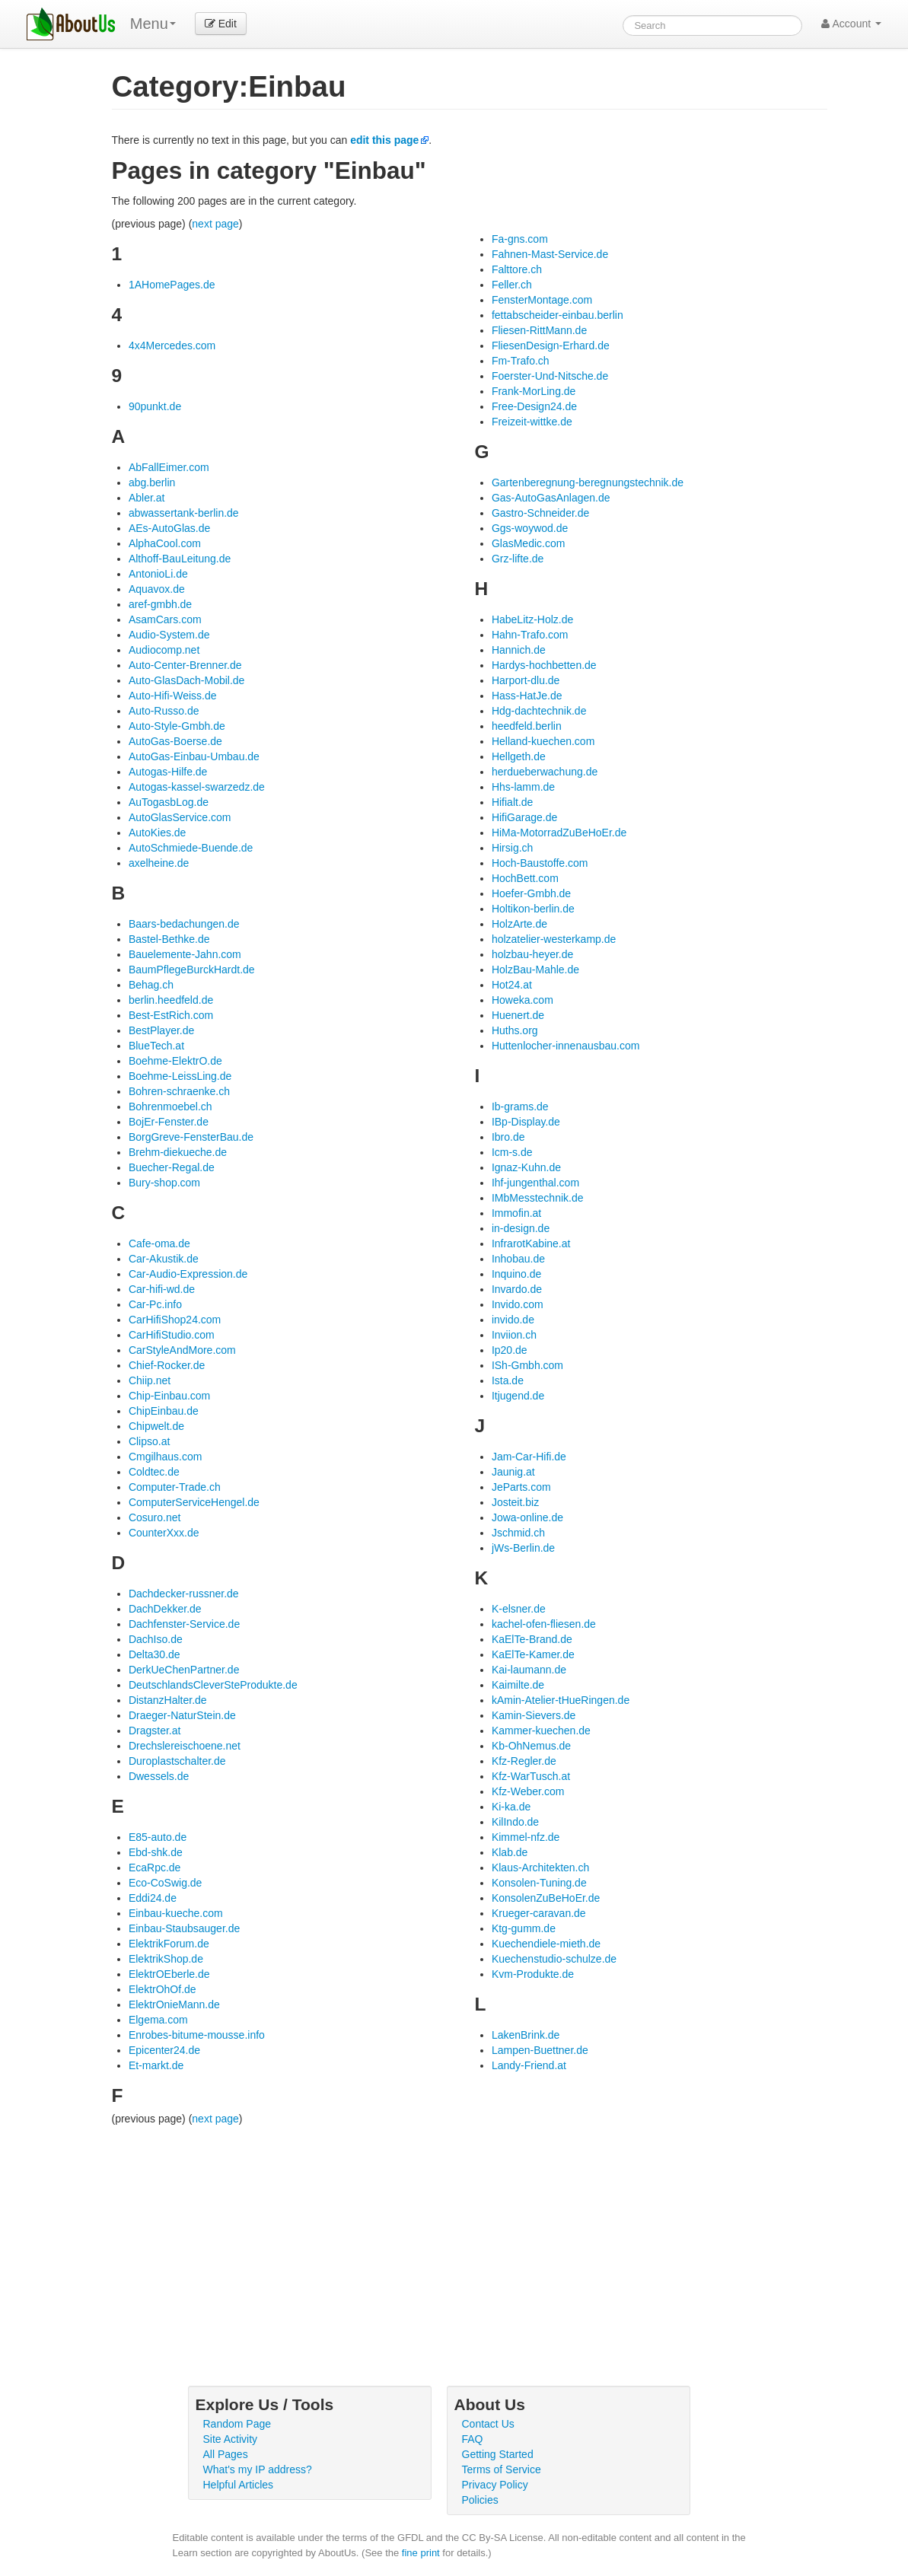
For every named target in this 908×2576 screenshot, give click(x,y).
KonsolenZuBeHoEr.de (546, 1898)
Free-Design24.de (534, 406)
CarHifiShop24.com (175, 1319)
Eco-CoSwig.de (165, 1883)
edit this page (384, 140)
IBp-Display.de (526, 1122)
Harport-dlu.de (526, 680)
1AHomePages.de (172, 285)
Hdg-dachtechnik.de (539, 711)
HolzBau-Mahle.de (535, 969)
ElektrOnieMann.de (174, 2004)
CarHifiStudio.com (172, 1335)
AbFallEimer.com (169, 467)
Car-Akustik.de (164, 1259)
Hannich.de (519, 650)
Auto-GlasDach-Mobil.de (187, 680)
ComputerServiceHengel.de (194, 1502)
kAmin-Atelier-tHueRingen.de (560, 1700)
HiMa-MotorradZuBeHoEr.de (559, 832)
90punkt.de (155, 406)
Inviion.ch (514, 1335)
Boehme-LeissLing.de (180, 1076)
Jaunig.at (513, 1472)
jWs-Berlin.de (523, 1548)
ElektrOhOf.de (162, 1989)
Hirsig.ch (512, 848)
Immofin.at (516, 1213)
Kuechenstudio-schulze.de (554, 1959)
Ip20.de (509, 1350)
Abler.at (146, 498)
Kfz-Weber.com (528, 1791)
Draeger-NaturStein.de (182, 1715)
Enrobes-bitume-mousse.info (197, 2035)
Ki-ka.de (511, 1807)
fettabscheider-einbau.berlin (557, 315)
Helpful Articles (238, 2485)
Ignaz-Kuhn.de (526, 1167)
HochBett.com (525, 878)
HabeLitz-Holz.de (532, 619)
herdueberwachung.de (544, 772)
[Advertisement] (469, 2240)
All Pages (225, 2454)
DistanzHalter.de (168, 1700)
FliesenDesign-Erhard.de (551, 345)
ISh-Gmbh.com (527, 1365)
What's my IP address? (257, 2469)
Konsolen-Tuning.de (539, 1883)
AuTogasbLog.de (169, 802)
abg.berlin (152, 482)
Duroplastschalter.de (177, 1761)
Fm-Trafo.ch (521, 361)
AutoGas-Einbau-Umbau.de (194, 756)
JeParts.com (521, 1487)
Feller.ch (512, 285)
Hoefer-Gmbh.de (531, 893)
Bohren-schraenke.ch (179, 1091)
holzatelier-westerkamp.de (554, 939)
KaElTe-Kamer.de (533, 1654)
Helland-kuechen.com (543, 741)
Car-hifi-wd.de (162, 1289)
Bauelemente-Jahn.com (185, 954)
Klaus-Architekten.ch (540, 1867)
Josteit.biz (515, 1502)
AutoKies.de (157, 832)
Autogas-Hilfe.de (168, 772)
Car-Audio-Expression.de (188, 1274)
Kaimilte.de (518, 1685)
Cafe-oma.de (159, 1243)
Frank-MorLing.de (534, 391)
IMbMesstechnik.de (538, 1198)
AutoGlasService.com (180, 817)
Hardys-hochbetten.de (544, 665)
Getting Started (498, 2454)
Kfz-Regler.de (524, 1761)
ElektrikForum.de (169, 1944)
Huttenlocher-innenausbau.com (566, 1046)
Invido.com (517, 1304)
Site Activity (230, 2439)
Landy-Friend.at (529, 2065)
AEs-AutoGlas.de (169, 528)
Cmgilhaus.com (165, 1456)
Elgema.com (158, 2020)
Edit (221, 24)
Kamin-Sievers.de (534, 1715)
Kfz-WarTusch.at (531, 1776)
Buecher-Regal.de (172, 1167)
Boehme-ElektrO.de (175, 1061)
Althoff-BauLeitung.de (180, 558)
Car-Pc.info (155, 1304)
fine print (421, 2552)
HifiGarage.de (524, 817)
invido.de (513, 1319)
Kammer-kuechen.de (541, 1730)
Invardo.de (517, 1289)
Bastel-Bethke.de (169, 939)
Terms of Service (501, 2469)
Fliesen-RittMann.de (539, 330)
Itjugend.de (518, 1396)
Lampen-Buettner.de (540, 2050)
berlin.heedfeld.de (171, 1000)
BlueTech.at (156, 1046)
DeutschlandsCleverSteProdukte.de (213, 1685)
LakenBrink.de (526, 2035)
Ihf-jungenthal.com (535, 1183)
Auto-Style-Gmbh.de (177, 726)
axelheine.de (159, 863)
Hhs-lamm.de (523, 787)
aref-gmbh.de (160, 604)
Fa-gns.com (520, 239)
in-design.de (521, 1228)
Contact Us (488, 2424)
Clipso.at (149, 1441)
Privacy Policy (495, 2485)
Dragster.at (154, 1730)
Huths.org (515, 1030)
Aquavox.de (157, 589)
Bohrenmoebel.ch (170, 1106)
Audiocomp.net (164, 650)
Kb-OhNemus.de (531, 1746)
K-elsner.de (519, 1609)
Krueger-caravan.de (539, 1913)
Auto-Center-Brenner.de (185, 665)
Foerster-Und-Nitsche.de (550, 376)
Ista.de (508, 1380)
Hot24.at (512, 985)
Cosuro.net (154, 1517)
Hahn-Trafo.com (530, 635)
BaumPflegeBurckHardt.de (192, 969)
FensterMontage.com (542, 300)
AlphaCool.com (165, 543)
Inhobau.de (518, 1259)
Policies (480, 2500)
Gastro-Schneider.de (540, 513)
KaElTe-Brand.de (532, 1639)
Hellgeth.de (519, 756)
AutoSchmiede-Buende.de (191, 848)
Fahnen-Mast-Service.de (550, 254)
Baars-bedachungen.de (184, 924)
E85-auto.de (157, 1837)
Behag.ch (151, 985)
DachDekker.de (165, 1609)
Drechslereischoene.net (185, 1746)
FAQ (472, 2439)
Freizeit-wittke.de (532, 422)
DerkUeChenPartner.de (184, 1670)
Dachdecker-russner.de (184, 1593)
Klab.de (509, 1852)
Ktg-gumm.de (524, 1928)
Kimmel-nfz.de (525, 1837)
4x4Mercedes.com (172, 345)
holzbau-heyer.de (532, 954)
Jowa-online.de (527, 1517)
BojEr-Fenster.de (169, 1122)
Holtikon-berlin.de (533, 909)
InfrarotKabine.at (531, 1243)
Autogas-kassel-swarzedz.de (197, 787)
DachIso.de (156, 1639)
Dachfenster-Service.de (184, 1624)
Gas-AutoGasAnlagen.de (551, 498)
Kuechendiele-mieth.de (546, 1944)
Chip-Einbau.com (169, 1396)
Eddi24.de (153, 1898)
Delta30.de (154, 1654)
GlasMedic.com (528, 543)
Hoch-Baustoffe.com (540, 863)
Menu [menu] (153, 23)
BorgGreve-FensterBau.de (191, 1137)
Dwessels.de (159, 1776)
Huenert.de (518, 1015)
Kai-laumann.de (529, 1670)
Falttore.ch (517, 269)
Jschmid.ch (518, 1533)
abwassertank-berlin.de (184, 513)
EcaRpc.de (154, 1867)
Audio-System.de (169, 635)
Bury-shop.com (164, 1183)
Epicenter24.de (164, 2050)
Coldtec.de (154, 1472)
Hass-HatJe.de (527, 695)
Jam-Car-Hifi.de (529, 1456)
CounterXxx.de (164, 1533)
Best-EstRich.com (171, 1015)
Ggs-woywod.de (530, 528)
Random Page (237, 2424)
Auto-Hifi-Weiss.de (173, 695)
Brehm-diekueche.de (178, 1152)
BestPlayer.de (161, 1030)
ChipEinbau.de (164, 1411)
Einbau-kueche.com (176, 1913)
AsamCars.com (165, 619)
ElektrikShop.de (166, 1959)
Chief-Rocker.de (167, 1365)
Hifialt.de (512, 802)
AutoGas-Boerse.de (175, 741)
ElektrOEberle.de (169, 1974)
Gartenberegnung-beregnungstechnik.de (587, 482)
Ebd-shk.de (156, 1852)
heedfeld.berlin (527, 726)
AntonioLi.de (158, 574)
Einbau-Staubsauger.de (184, 1928)
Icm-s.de (512, 1152)
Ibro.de (508, 1137)
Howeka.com (522, 1000)
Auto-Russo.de (164, 711)
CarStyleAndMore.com (182, 1350)
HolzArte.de (519, 924)
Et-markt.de (156, 2065)
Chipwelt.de (156, 1426)
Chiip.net (149, 1380)
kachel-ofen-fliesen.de (544, 1624)
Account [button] (851, 24)
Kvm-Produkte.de (533, 1974)
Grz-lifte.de (517, 558)
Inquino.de (516, 1274)
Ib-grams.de (520, 1106)
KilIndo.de (515, 1822)
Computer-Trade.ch (175, 1487)
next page (215, 224)
